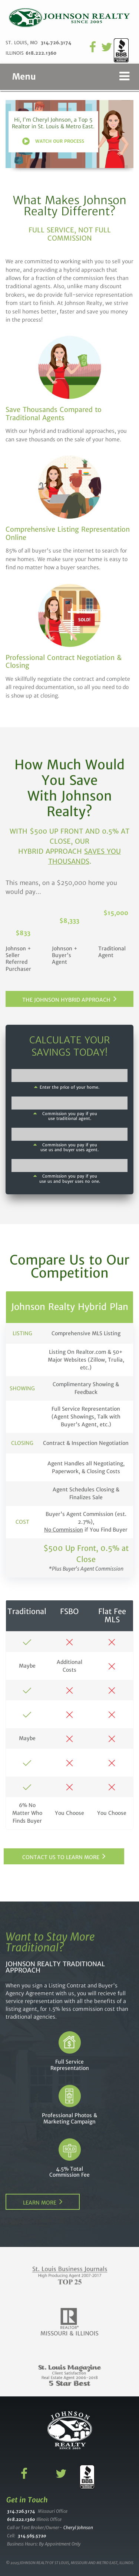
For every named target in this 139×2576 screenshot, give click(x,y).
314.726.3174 (56, 42)
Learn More (39, 2202)
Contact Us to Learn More (60, 1857)
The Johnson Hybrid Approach (66, 999)
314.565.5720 (32, 2535)
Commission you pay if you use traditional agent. (69, 1116)
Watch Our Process (59, 141)
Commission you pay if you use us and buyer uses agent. (69, 1147)
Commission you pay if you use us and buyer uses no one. (69, 1179)
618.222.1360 (41, 53)
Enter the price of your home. (69, 1087)
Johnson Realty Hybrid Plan (69, 1307)
